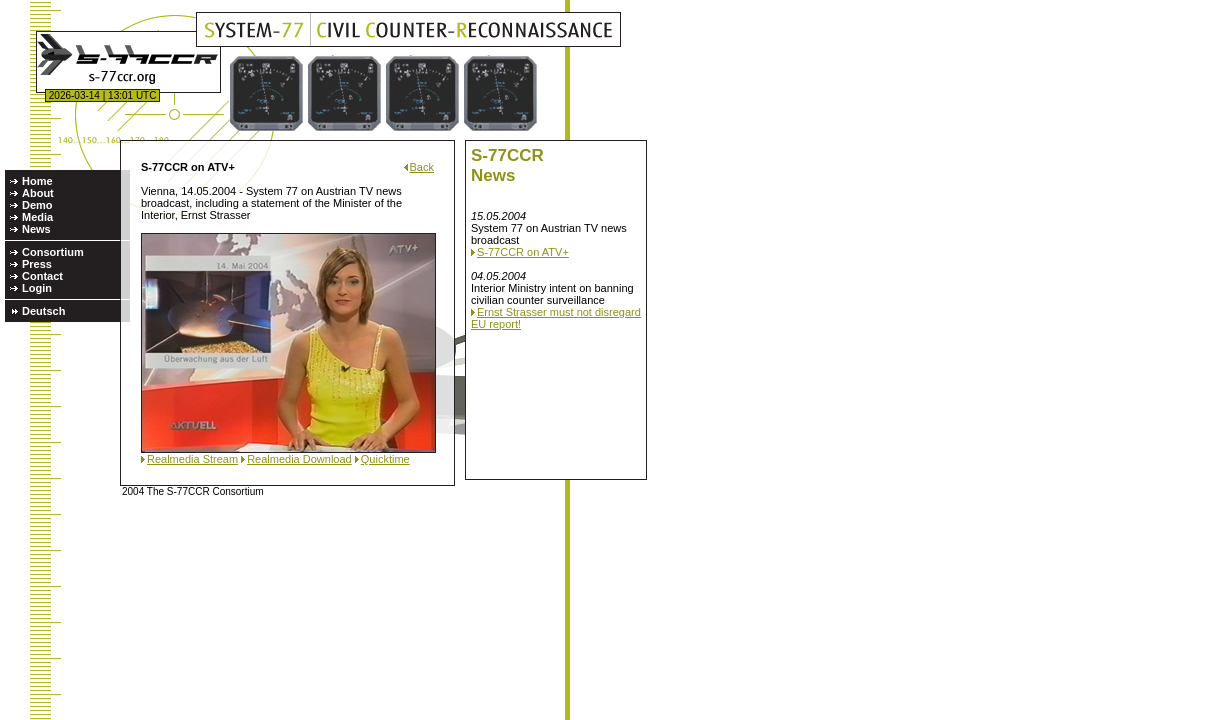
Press (37, 264)
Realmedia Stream (192, 459)
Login (37, 288)
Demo (37, 205)
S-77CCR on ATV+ (523, 252)
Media (37, 217)
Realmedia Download (299, 459)
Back (422, 167)
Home (37, 181)
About (38, 193)
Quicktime (385, 459)
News (36, 229)
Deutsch (43, 311)
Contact (42, 276)
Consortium (53, 252)
